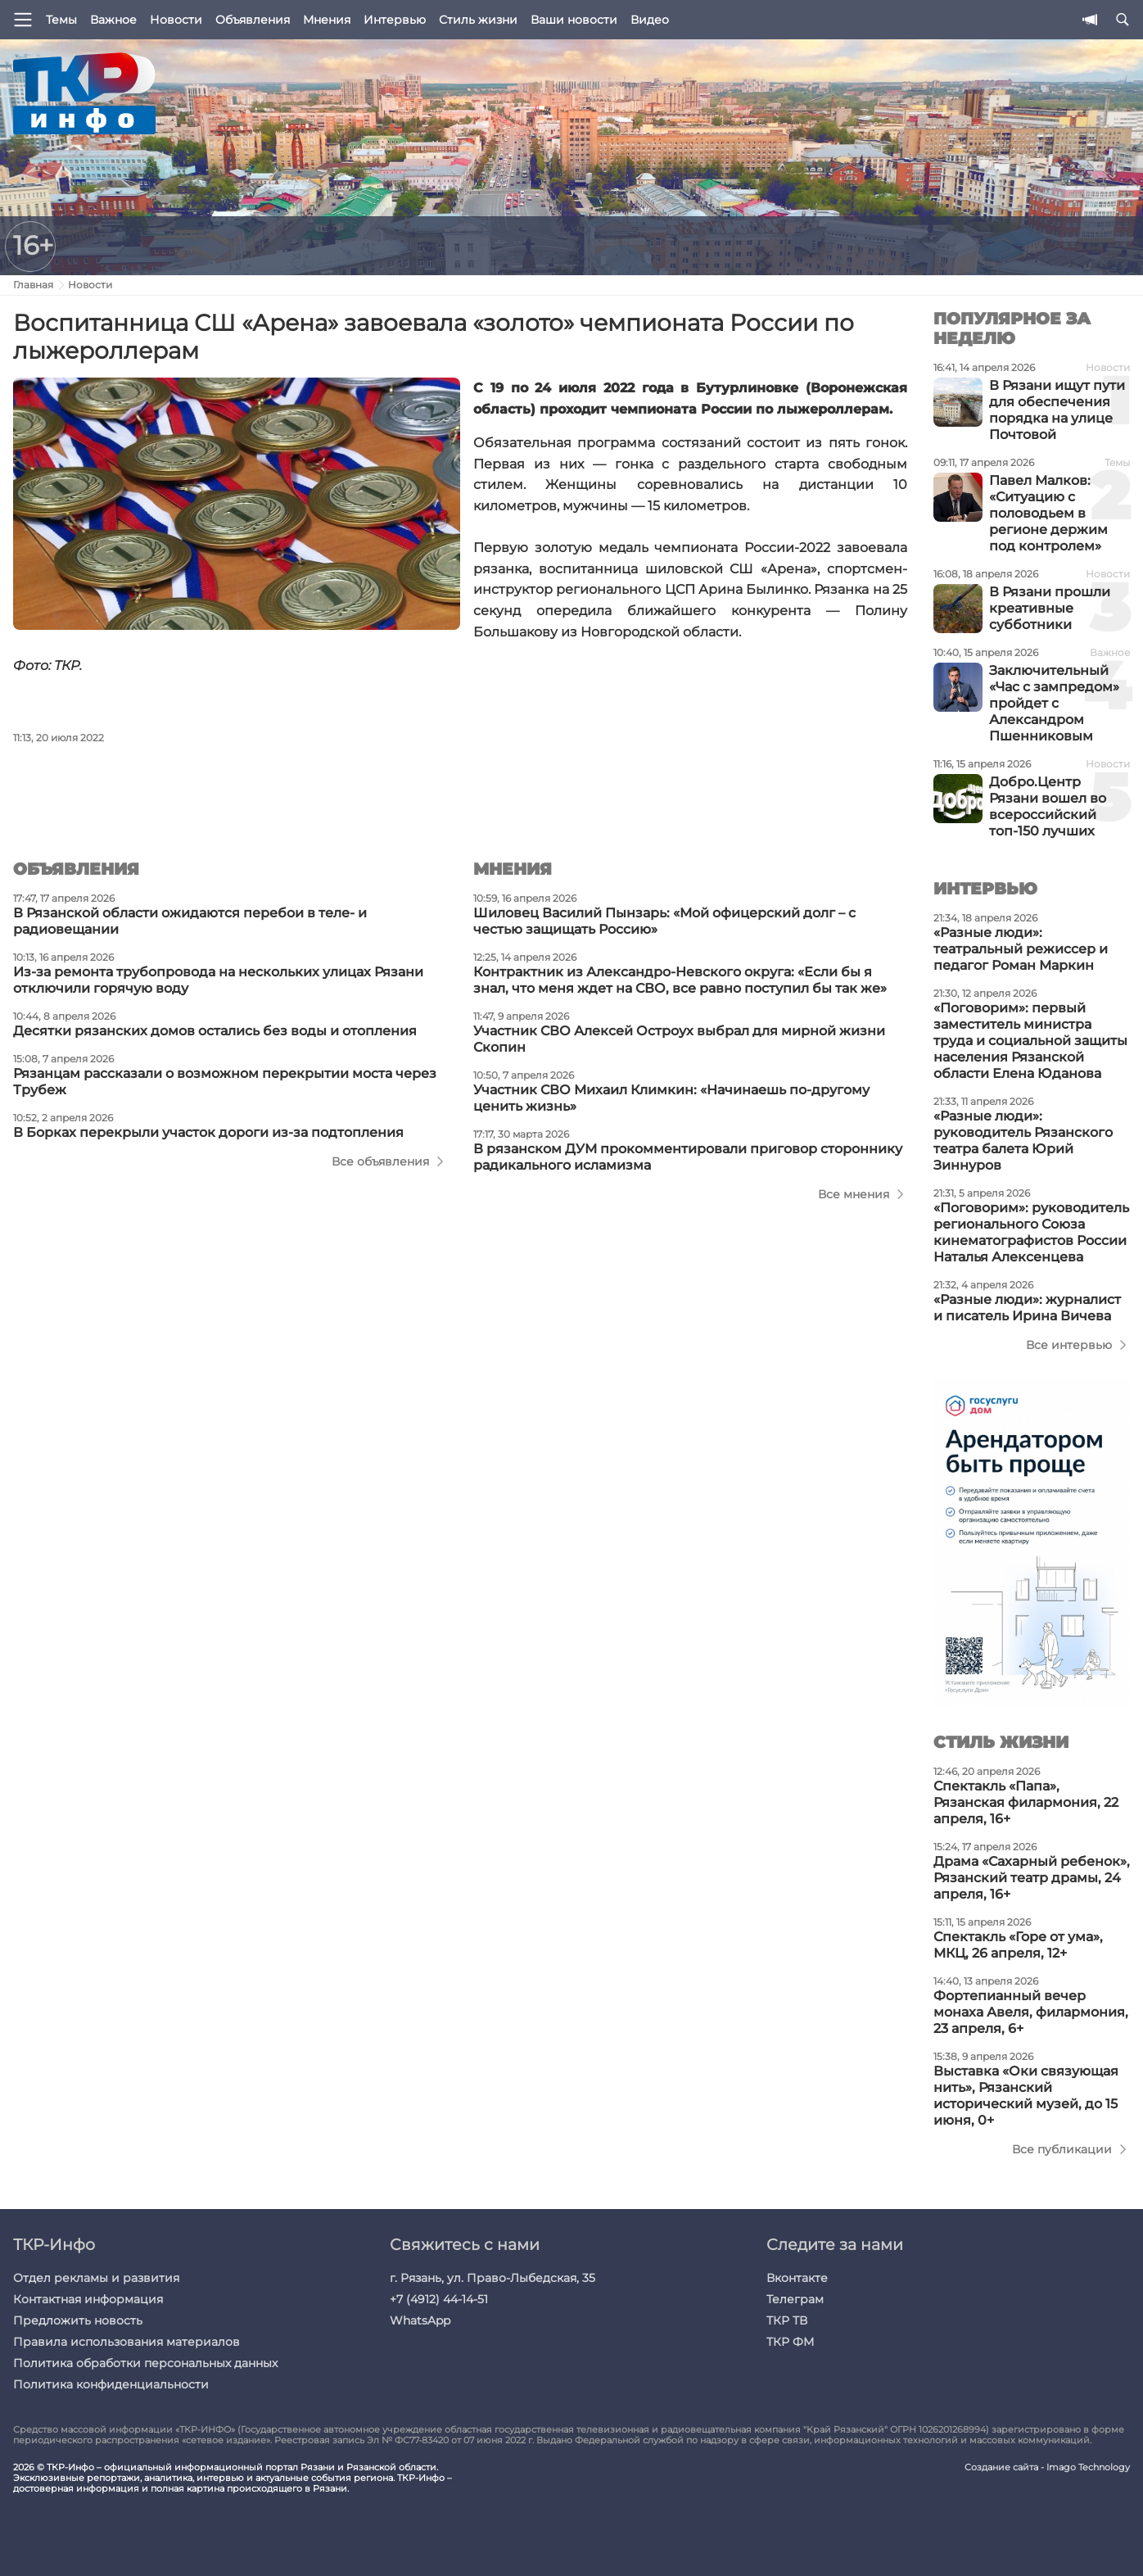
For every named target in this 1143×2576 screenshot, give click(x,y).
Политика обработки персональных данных (145, 2363)
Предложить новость (77, 2320)
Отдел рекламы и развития (96, 2277)
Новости (176, 19)
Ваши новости (574, 19)
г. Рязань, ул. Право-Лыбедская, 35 (492, 2277)
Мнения (326, 19)
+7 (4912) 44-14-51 (439, 2299)
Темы (61, 19)
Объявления (252, 19)
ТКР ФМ (790, 2341)
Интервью (395, 19)
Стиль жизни (478, 19)
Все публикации (1062, 2149)
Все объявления (380, 1161)
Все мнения (853, 1194)
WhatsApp (420, 2320)
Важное (113, 19)
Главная (33, 284)
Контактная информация (88, 2299)
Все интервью (1069, 1345)
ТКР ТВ (786, 2320)
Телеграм (795, 2299)
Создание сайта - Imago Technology (1047, 2467)
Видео (649, 19)
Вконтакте (797, 2277)
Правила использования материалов (126, 2341)
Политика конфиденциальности (111, 2384)
